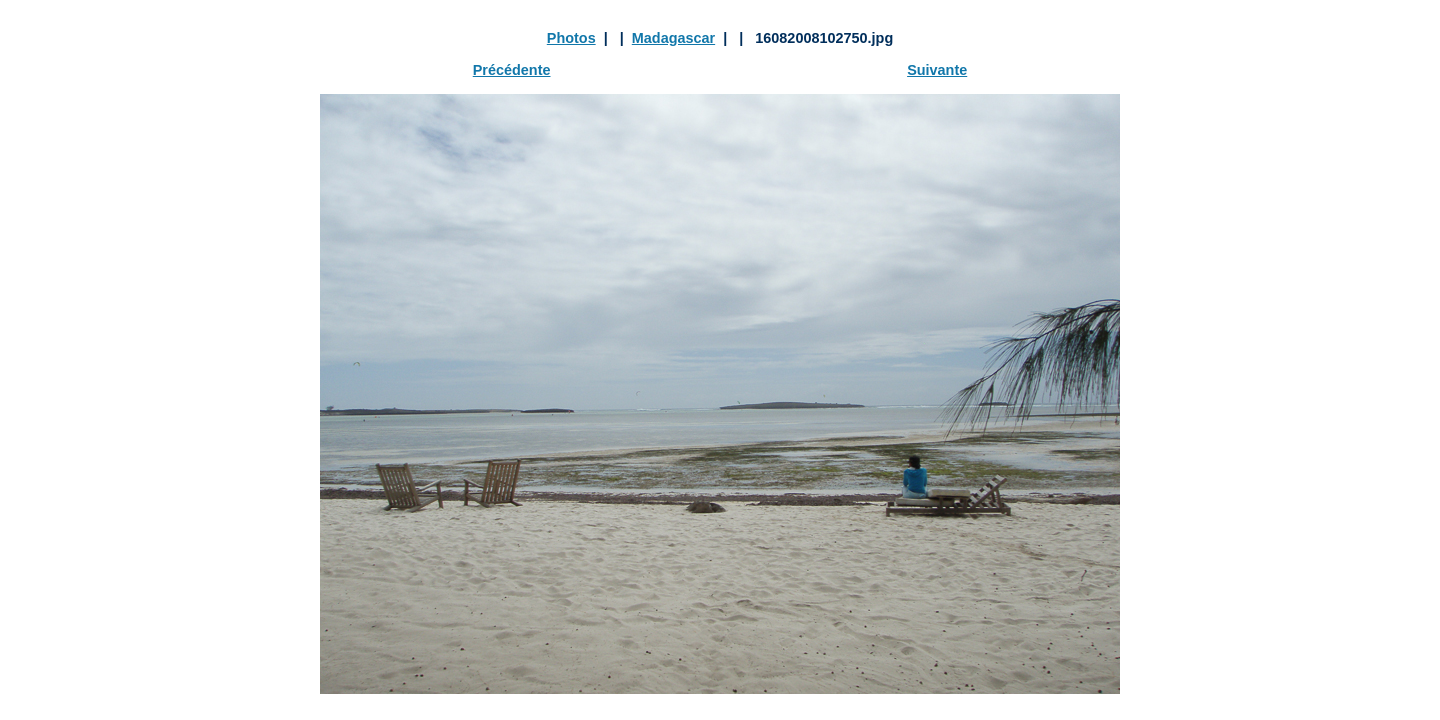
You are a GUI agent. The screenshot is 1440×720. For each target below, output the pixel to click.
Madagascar (673, 38)
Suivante (937, 70)
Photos (571, 38)
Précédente (512, 70)
